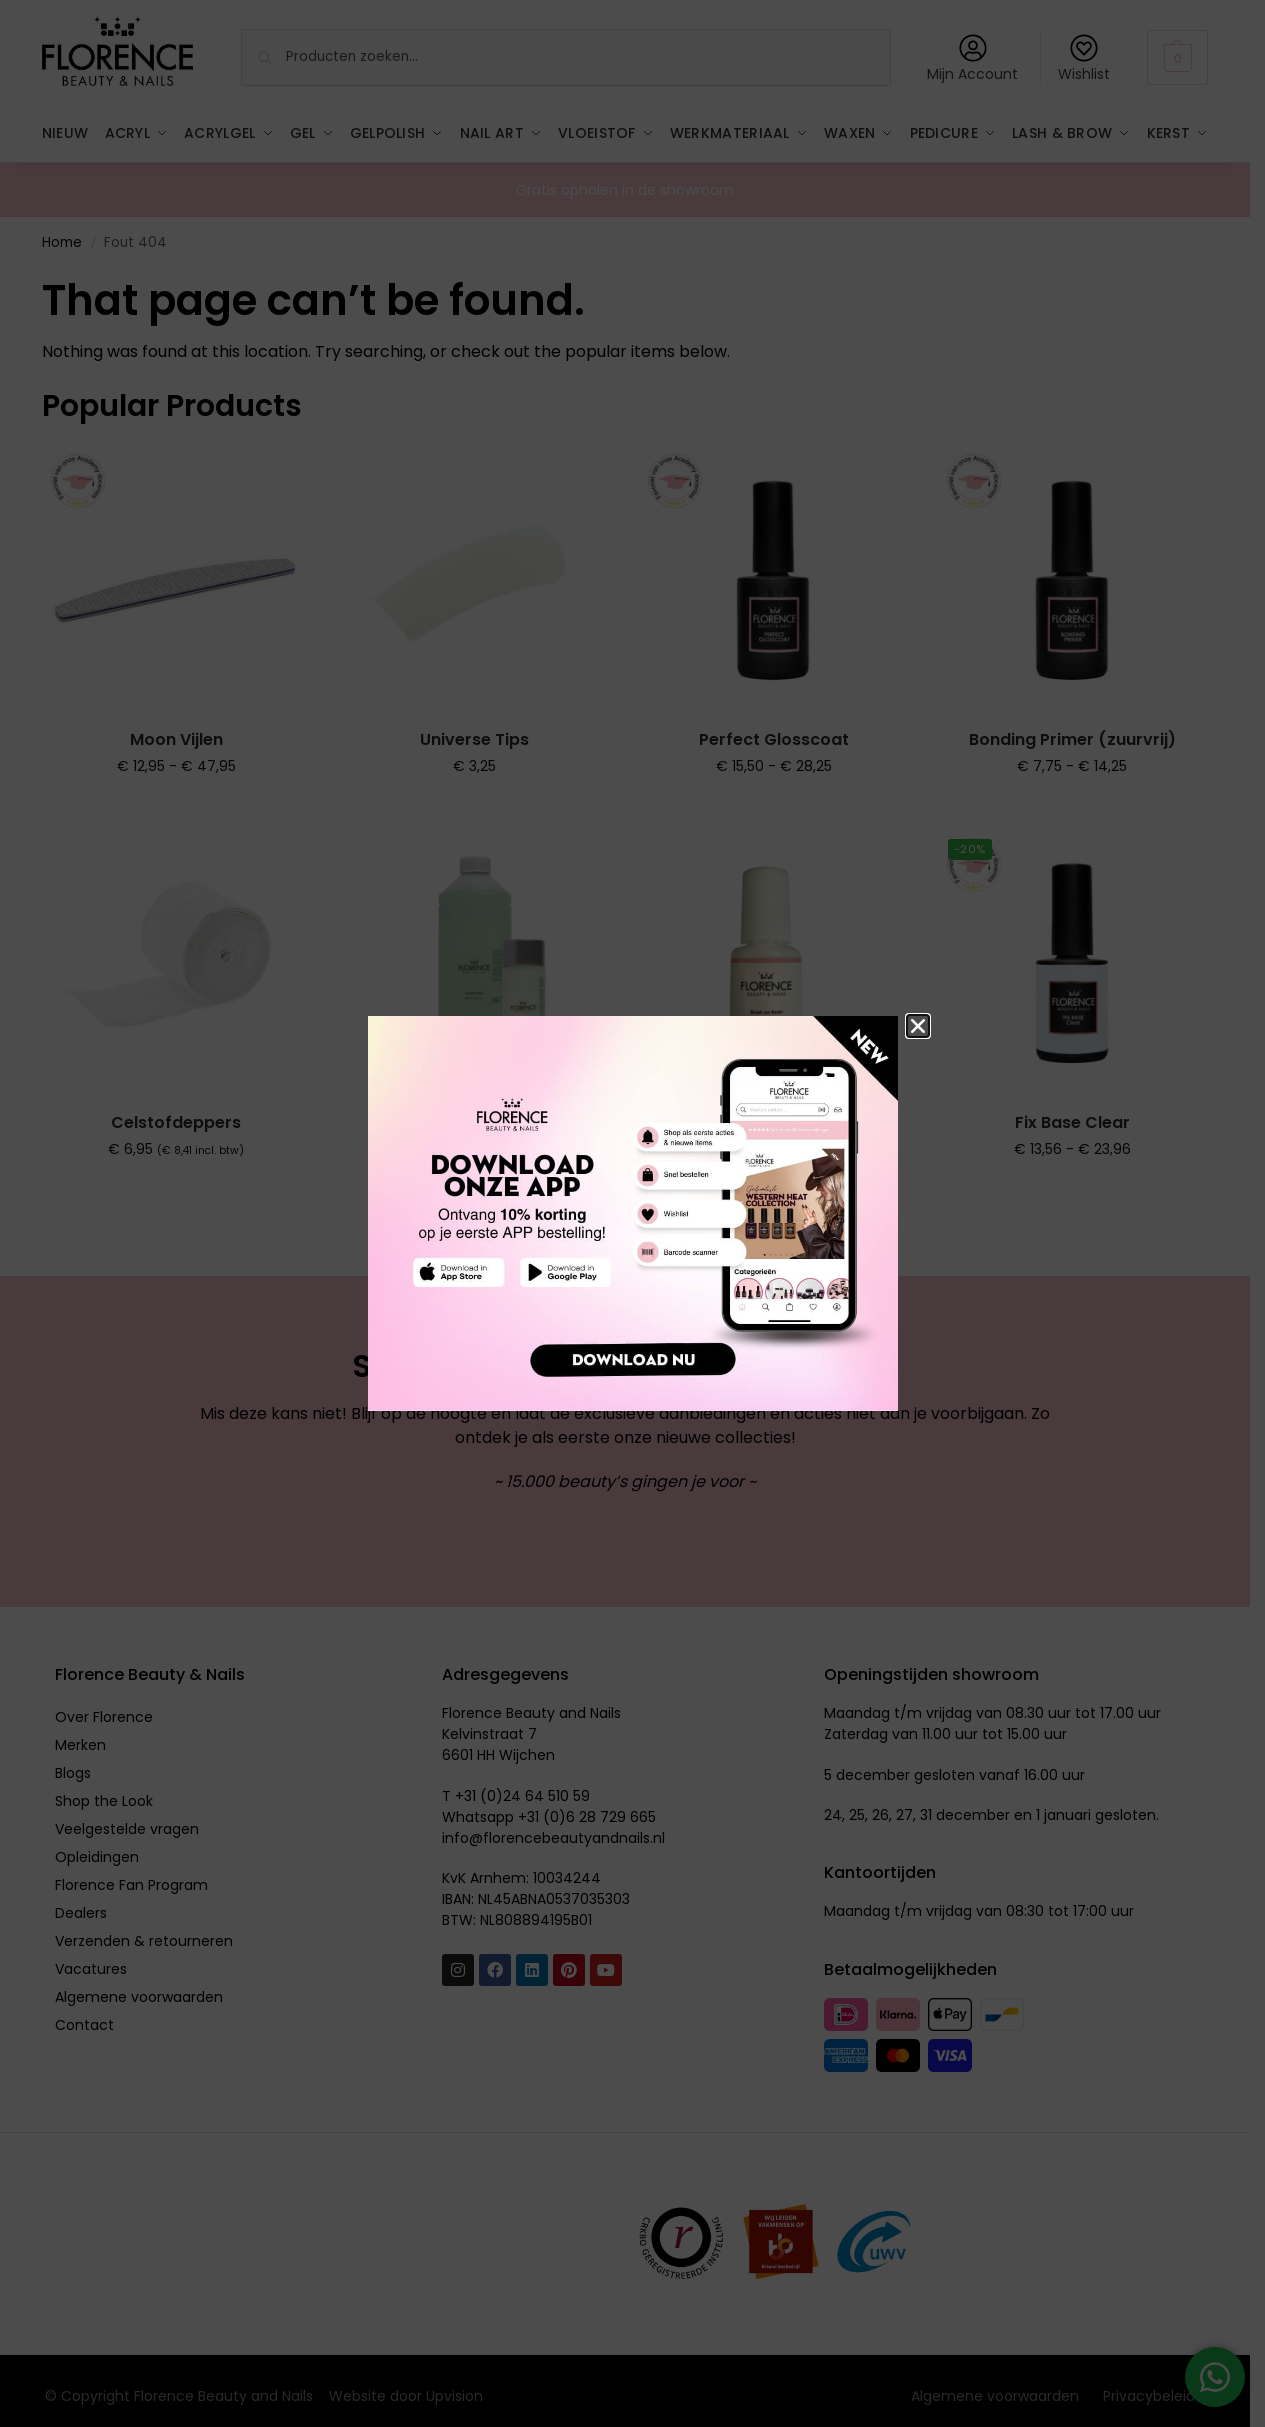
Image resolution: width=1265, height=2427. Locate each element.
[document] (632, 1213)
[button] (918, 1026)
